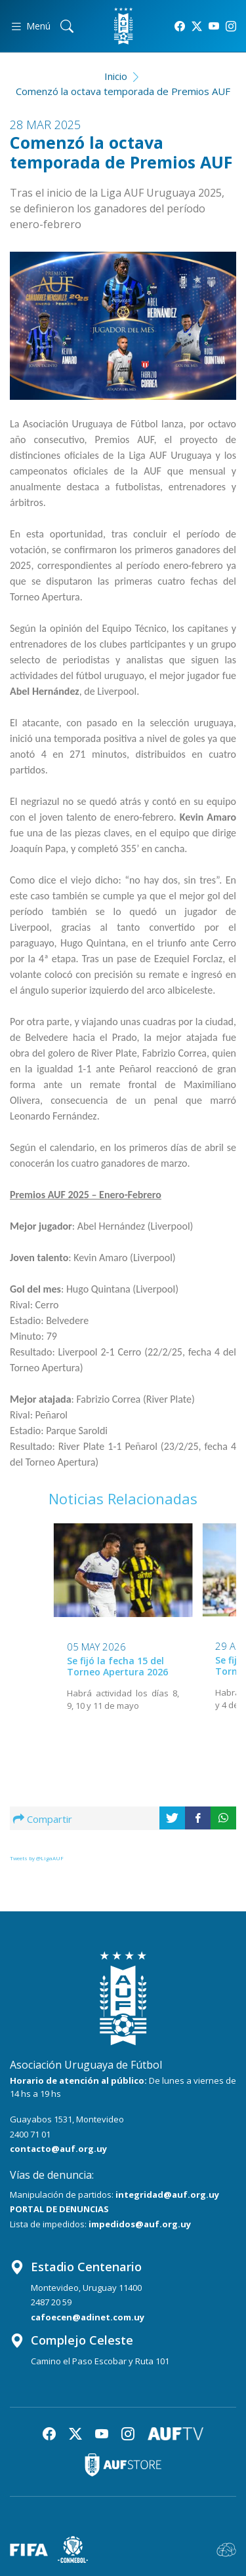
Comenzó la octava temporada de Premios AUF (123, 91)
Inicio (115, 76)
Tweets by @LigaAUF (37, 1858)
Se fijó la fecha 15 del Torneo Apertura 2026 (117, 1666)
